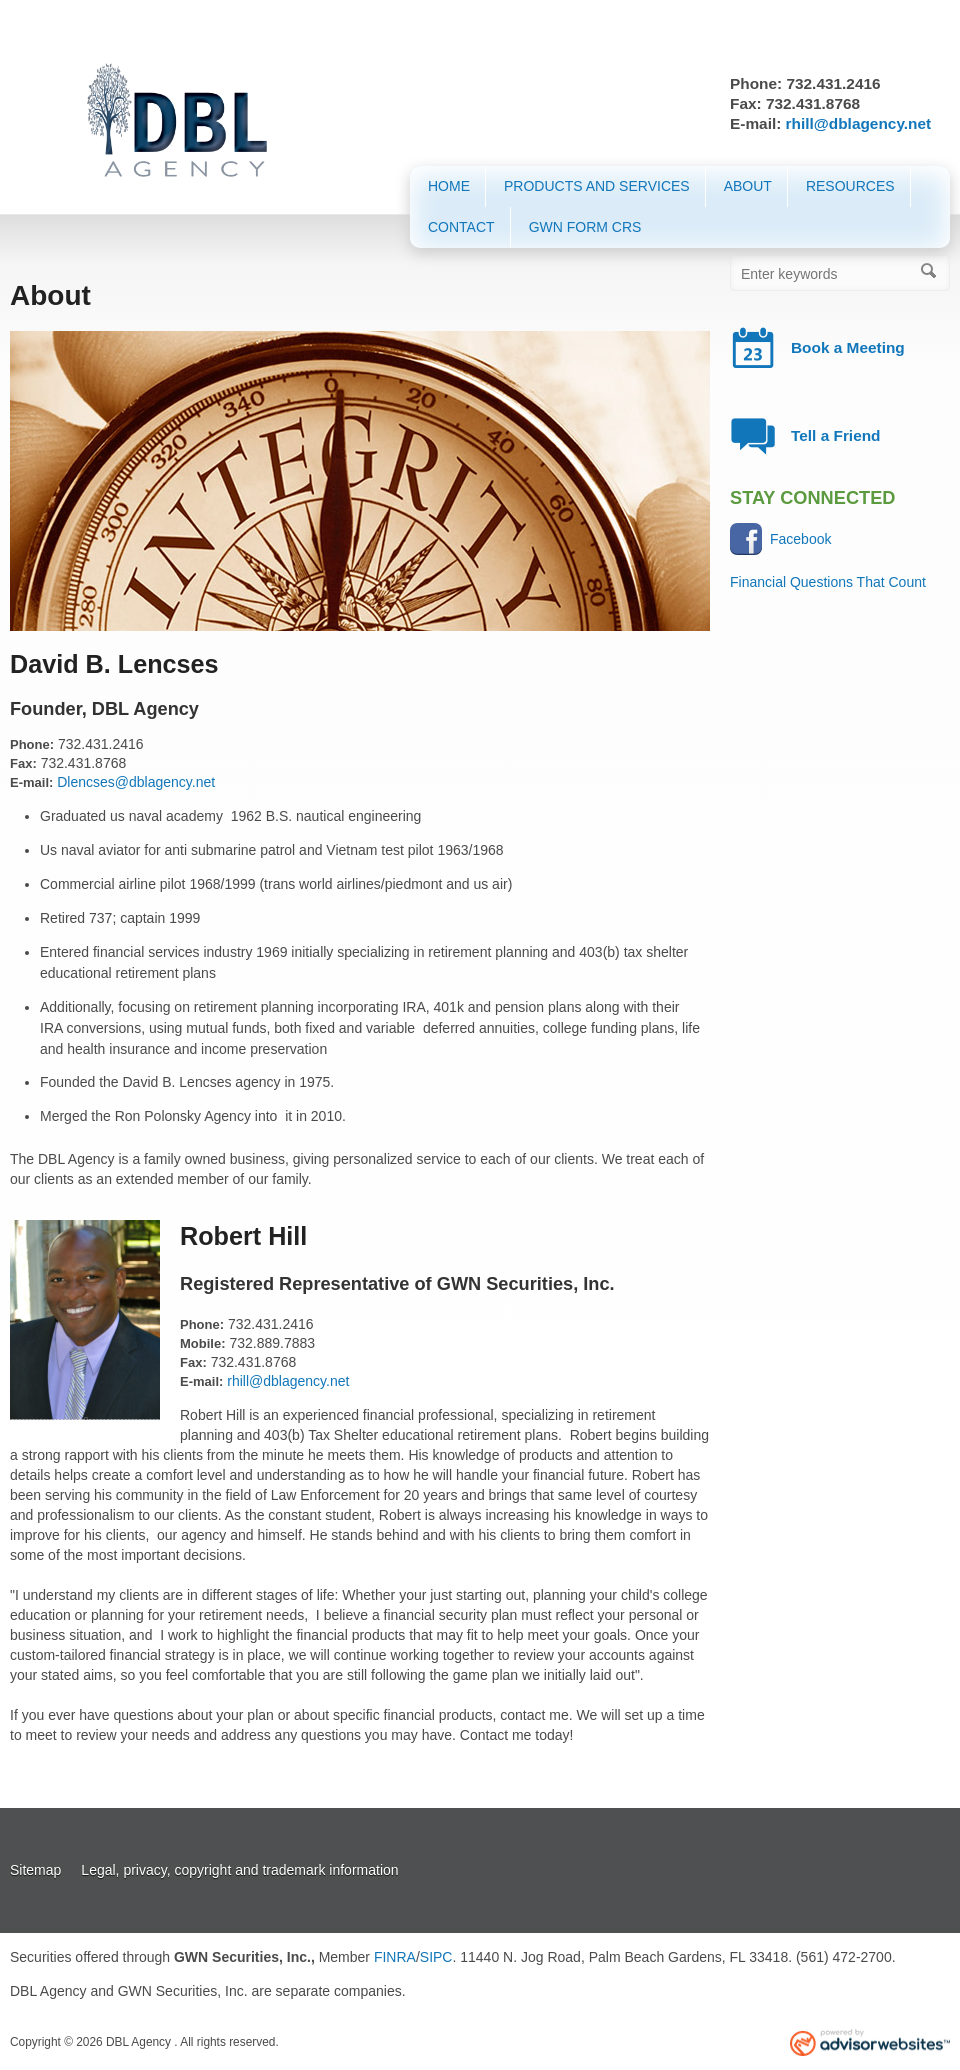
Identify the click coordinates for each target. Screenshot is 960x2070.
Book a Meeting (848, 347)
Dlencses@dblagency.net (136, 782)
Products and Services (597, 186)
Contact (461, 227)
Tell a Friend (836, 435)
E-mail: (31, 782)
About (748, 186)
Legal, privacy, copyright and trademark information (239, 1870)
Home (449, 186)
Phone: (32, 744)
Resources (850, 186)
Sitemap (35, 1870)
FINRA (395, 1957)
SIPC (436, 1957)
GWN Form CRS (585, 227)
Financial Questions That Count (828, 582)
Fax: (23, 763)
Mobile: (203, 1343)
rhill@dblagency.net (859, 123)
